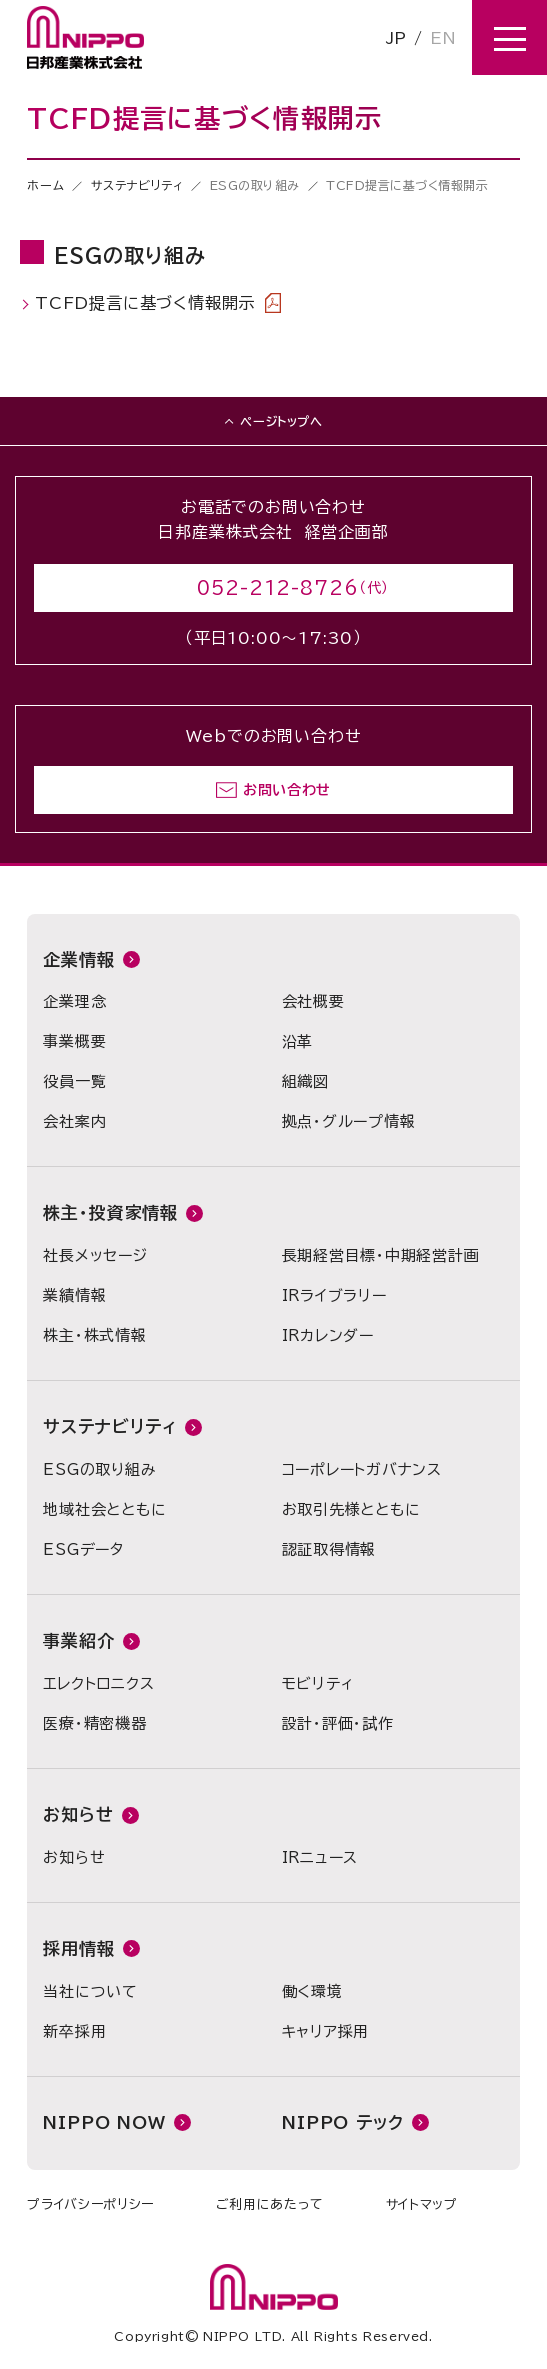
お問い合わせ (287, 790)
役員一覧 (74, 1081)
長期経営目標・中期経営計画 (381, 1255)
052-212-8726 (278, 588)
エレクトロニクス (98, 1683)
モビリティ (318, 1683)
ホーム (45, 185)
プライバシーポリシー (90, 2204)
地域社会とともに (104, 1509)
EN (443, 38)
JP (396, 38)
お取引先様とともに (351, 1509)
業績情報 (74, 1295)
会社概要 (313, 1001)
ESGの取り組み (99, 1469)
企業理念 (74, 1001)
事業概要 (74, 1041)
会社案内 (74, 1121)
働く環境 (312, 1991)
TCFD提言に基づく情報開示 (158, 303)
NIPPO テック (343, 2122)
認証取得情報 (329, 1549)
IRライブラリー (334, 1295)
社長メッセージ (95, 1255)
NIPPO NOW (104, 2122)
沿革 (298, 1041)
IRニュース (320, 1857)
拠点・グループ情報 (349, 1121)
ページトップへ (281, 421)
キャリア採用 (326, 2031)
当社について (90, 1991)
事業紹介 (78, 1640)
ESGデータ (83, 1549)
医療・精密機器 (94, 1723)
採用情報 (78, 1948)
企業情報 (78, 959)
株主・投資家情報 (110, 1212)
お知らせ (78, 1814)
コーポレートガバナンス (362, 1469)
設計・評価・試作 (338, 1723)
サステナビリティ (137, 185)
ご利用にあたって (270, 2204)
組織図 (305, 1081)
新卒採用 (74, 2031)
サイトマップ (422, 2204)
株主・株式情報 (94, 1335)
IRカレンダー (328, 1335)
